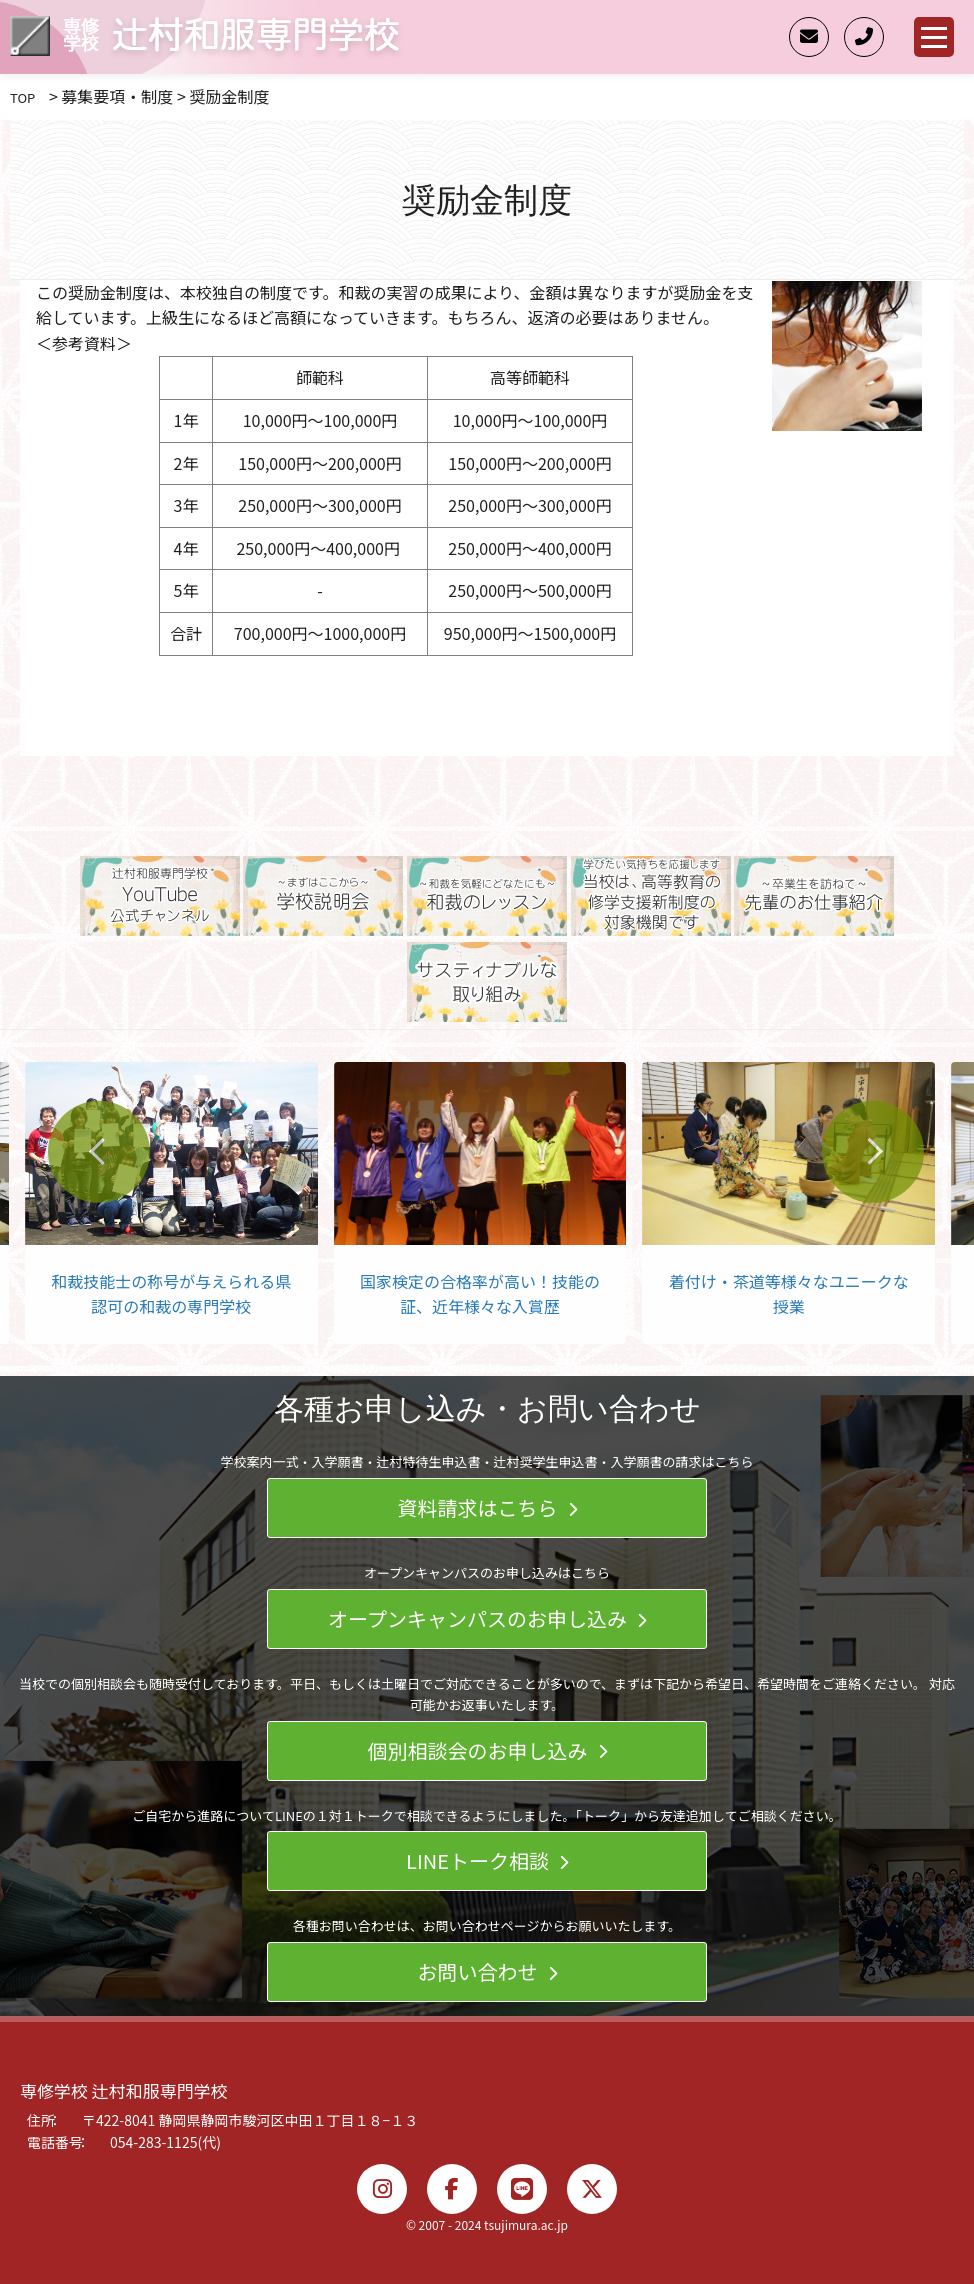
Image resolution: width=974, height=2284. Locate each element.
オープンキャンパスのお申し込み (487, 1618)
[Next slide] (873, 1151)
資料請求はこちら (487, 1507)
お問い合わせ (487, 1971)
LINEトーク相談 (487, 1860)
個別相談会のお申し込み (487, 1750)
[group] (176, 1203)
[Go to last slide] (99, 1151)
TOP (22, 97)
